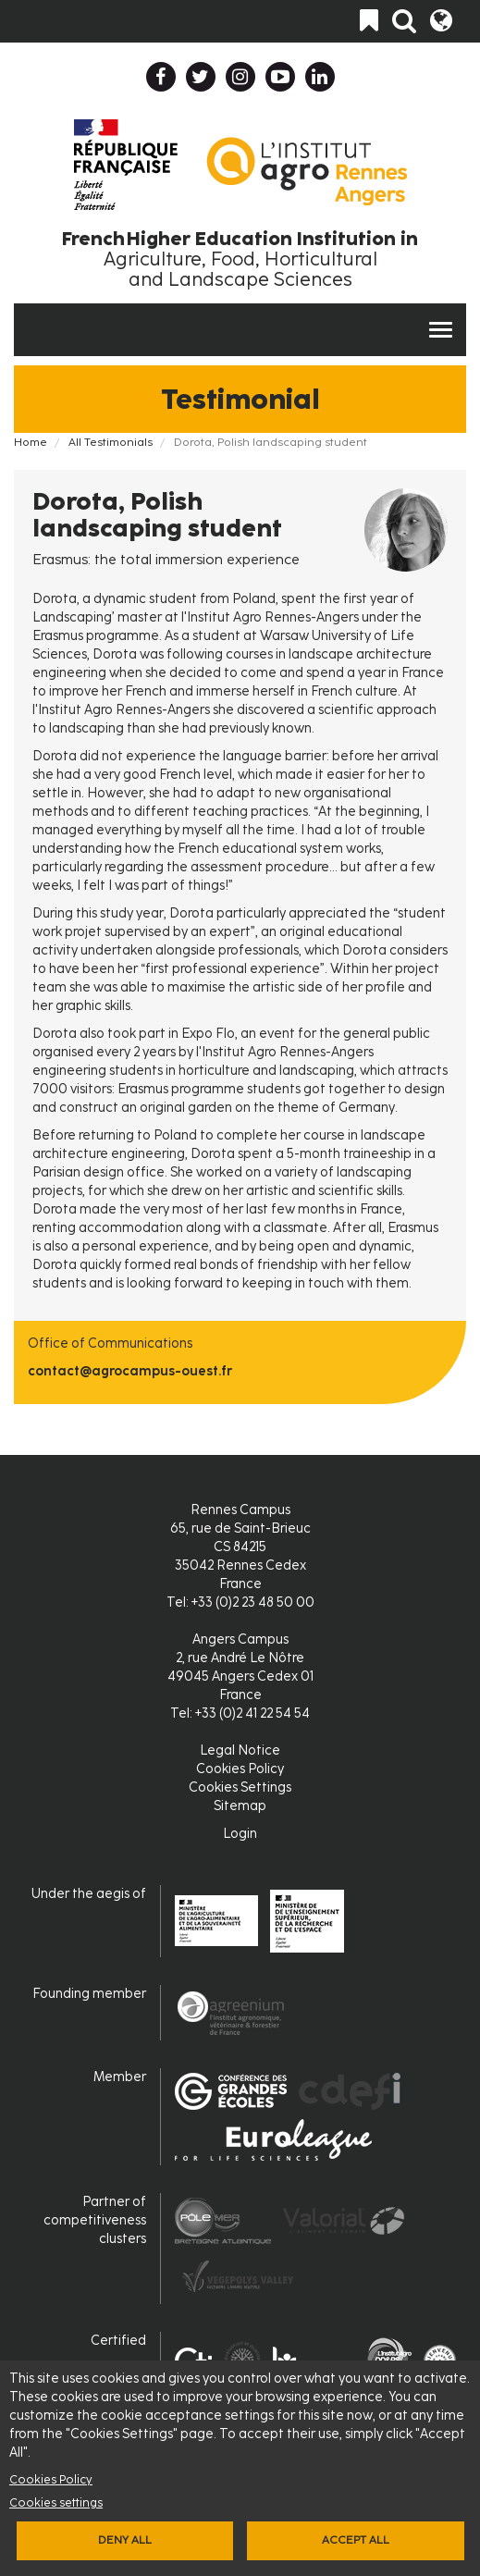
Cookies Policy (50, 2479)
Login (240, 1834)
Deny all (125, 2539)
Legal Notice (240, 1750)
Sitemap (240, 1806)
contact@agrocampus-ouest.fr (130, 1371)
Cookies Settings (240, 1787)
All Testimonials (110, 442)
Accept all (355, 2539)
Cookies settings (56, 2502)
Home (30, 442)
